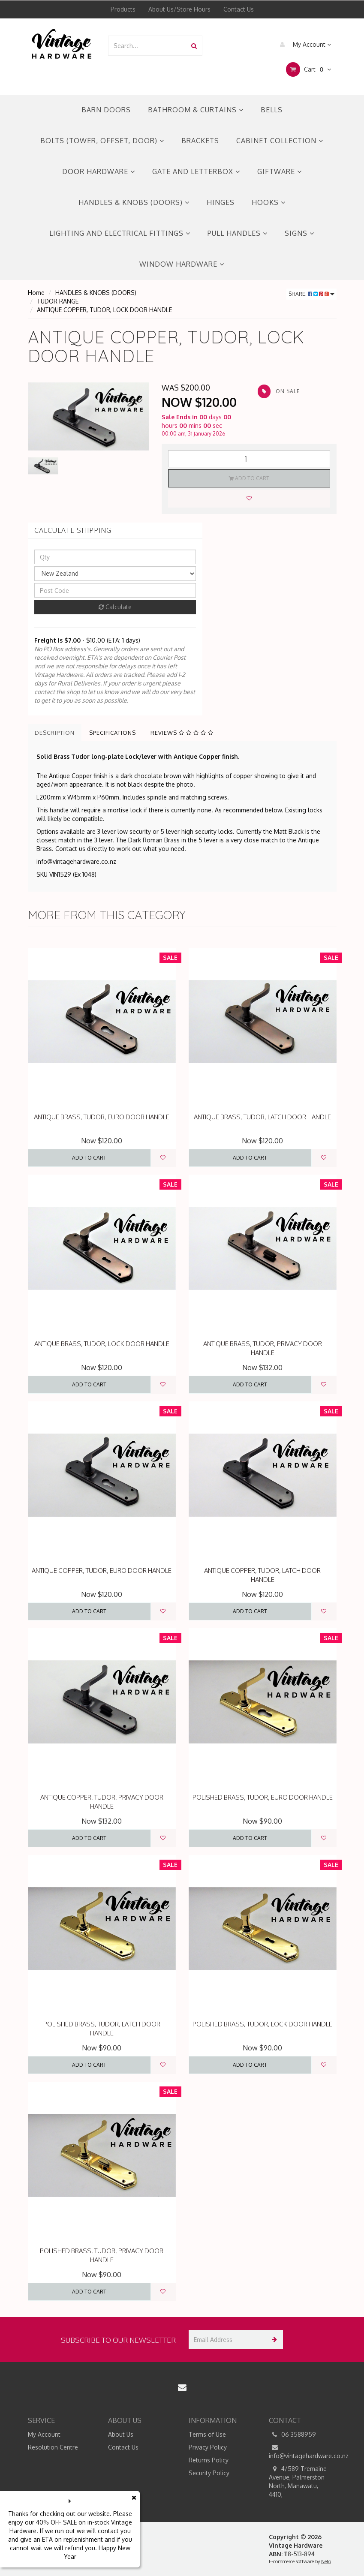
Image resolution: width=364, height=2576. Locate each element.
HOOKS (269, 202)
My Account (303, 44)
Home (36, 292)
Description (55, 732)
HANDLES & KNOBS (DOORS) (134, 202)
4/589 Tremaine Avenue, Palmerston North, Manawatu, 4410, (298, 2481)
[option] (88, 416)
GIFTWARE (279, 171)
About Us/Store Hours (179, 9)
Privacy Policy (208, 2447)
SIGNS (299, 233)
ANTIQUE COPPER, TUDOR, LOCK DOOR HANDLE (104, 309)
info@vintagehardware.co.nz (303, 2451)
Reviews (182, 732)
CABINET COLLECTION (279, 140)
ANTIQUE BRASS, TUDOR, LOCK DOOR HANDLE (101, 1344)
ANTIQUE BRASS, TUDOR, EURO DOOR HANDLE (101, 1117)
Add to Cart (249, 478)
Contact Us (238, 9)
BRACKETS (200, 140)
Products (123, 9)
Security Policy (209, 2473)
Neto (326, 2561)
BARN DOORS (106, 109)
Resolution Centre (53, 2447)
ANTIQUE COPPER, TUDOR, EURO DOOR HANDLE (101, 1570)
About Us (120, 2434)
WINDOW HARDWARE (181, 264)
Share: (311, 294)
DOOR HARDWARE (98, 171)
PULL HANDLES (238, 233)
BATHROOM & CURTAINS (196, 109)
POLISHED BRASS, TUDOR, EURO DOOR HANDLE (263, 1797)
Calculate (115, 606)
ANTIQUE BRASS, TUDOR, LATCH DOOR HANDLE (262, 1117)
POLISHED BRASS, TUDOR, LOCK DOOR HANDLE (262, 2024)
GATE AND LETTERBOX (196, 171)
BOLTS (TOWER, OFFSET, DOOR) (102, 140)
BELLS (272, 109)
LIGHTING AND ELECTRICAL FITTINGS (119, 233)
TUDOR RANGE (57, 301)
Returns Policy (209, 2460)
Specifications (112, 732)
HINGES (221, 202)
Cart (308, 69)
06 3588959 (292, 2434)
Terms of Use (207, 2434)
